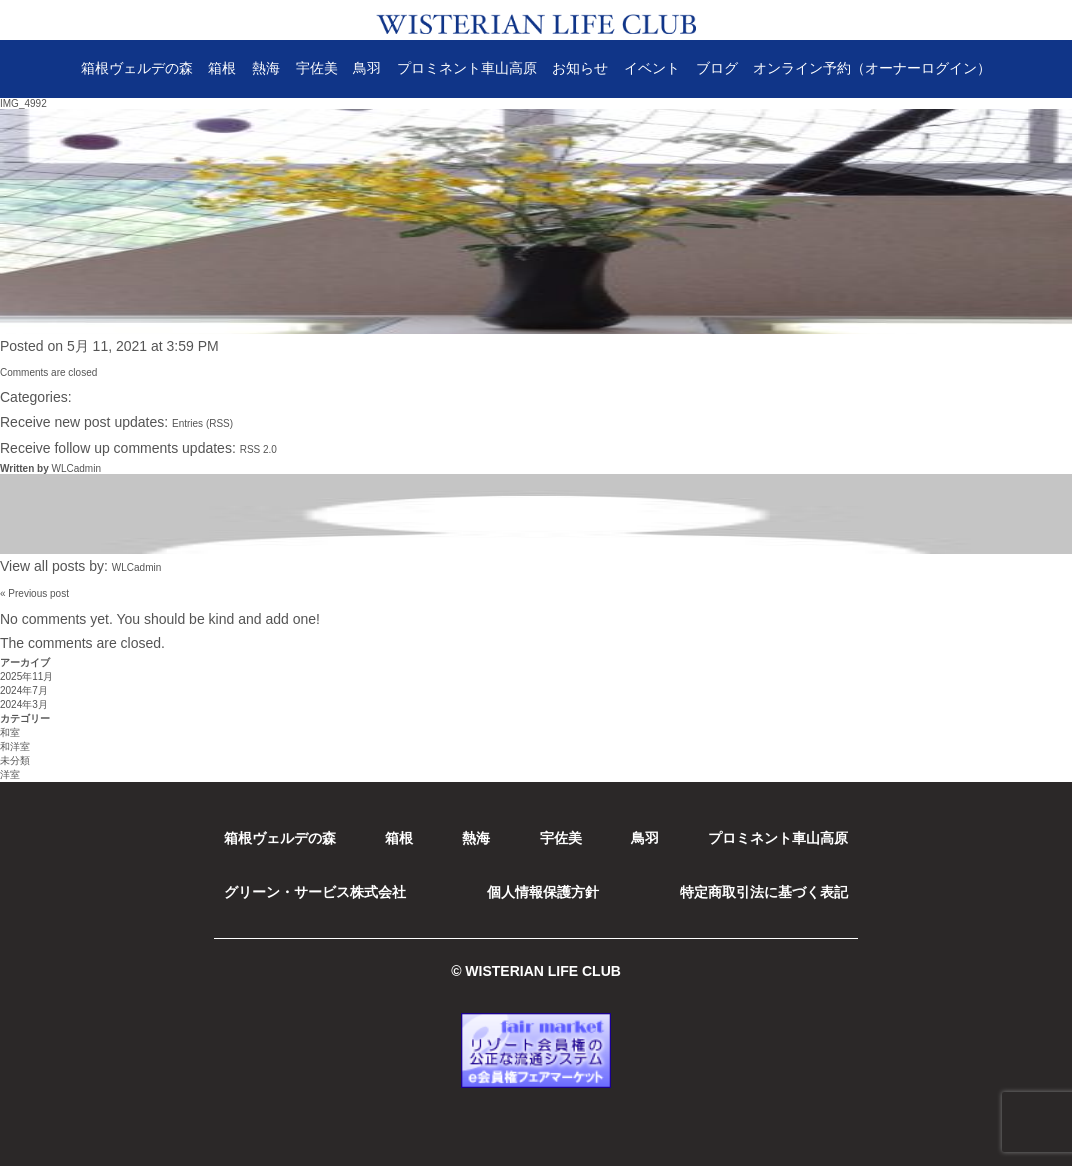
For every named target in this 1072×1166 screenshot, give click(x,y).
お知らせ (580, 68)
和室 (10, 732)
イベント (652, 68)
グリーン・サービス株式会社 (315, 892)
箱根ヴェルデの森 (137, 68)
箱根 (222, 68)
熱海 (266, 68)
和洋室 (15, 746)
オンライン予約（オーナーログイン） (872, 68)
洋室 (10, 774)
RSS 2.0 (258, 449)
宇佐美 (317, 68)
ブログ (717, 68)
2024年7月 (24, 690)
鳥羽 (367, 68)
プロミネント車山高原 (467, 68)
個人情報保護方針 (543, 892)
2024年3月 (24, 704)
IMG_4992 (23, 103)
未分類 (15, 760)
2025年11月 (26, 676)
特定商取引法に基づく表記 (764, 892)
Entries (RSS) (202, 423)
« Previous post (34, 593)
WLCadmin (75, 468)
